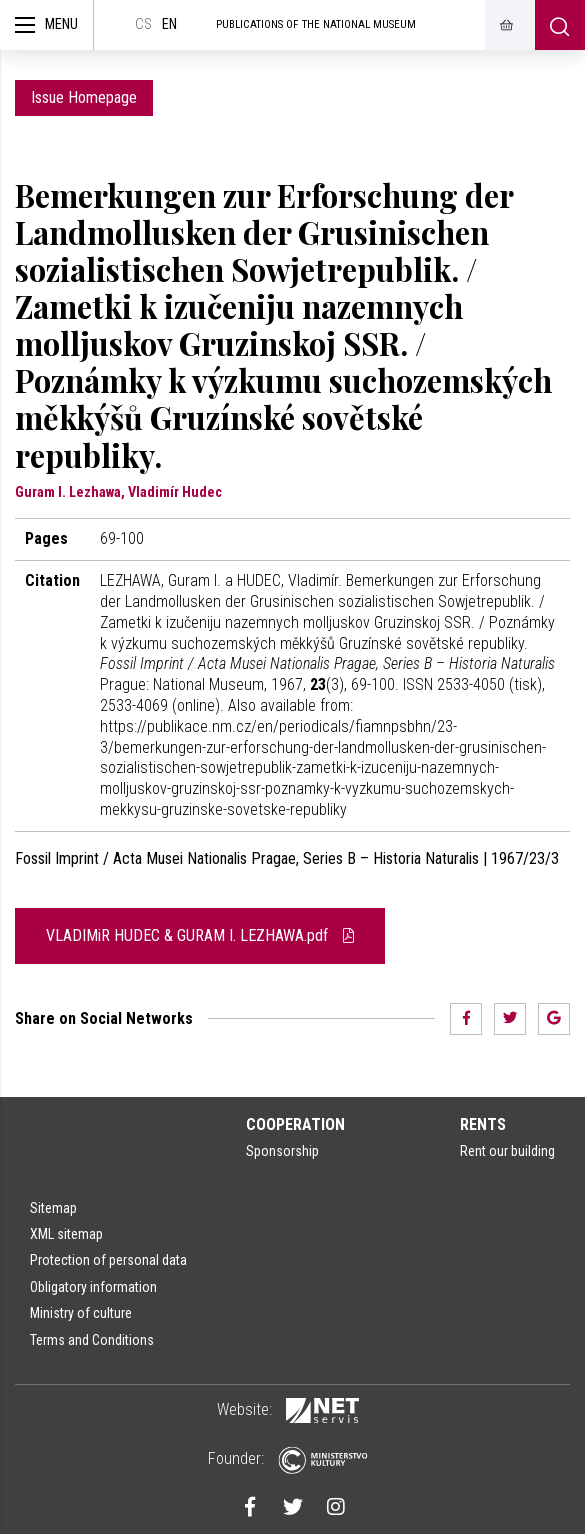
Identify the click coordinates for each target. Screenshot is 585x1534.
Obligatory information (93, 1287)
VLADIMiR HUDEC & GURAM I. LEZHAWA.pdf (200, 935)
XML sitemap (66, 1234)
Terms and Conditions (92, 1340)
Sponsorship (282, 1151)
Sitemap (53, 1208)
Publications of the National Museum (316, 24)
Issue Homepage (84, 97)
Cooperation (295, 1124)
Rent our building (507, 1151)
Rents (483, 1124)
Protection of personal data (108, 1260)
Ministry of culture (81, 1313)
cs (143, 24)
